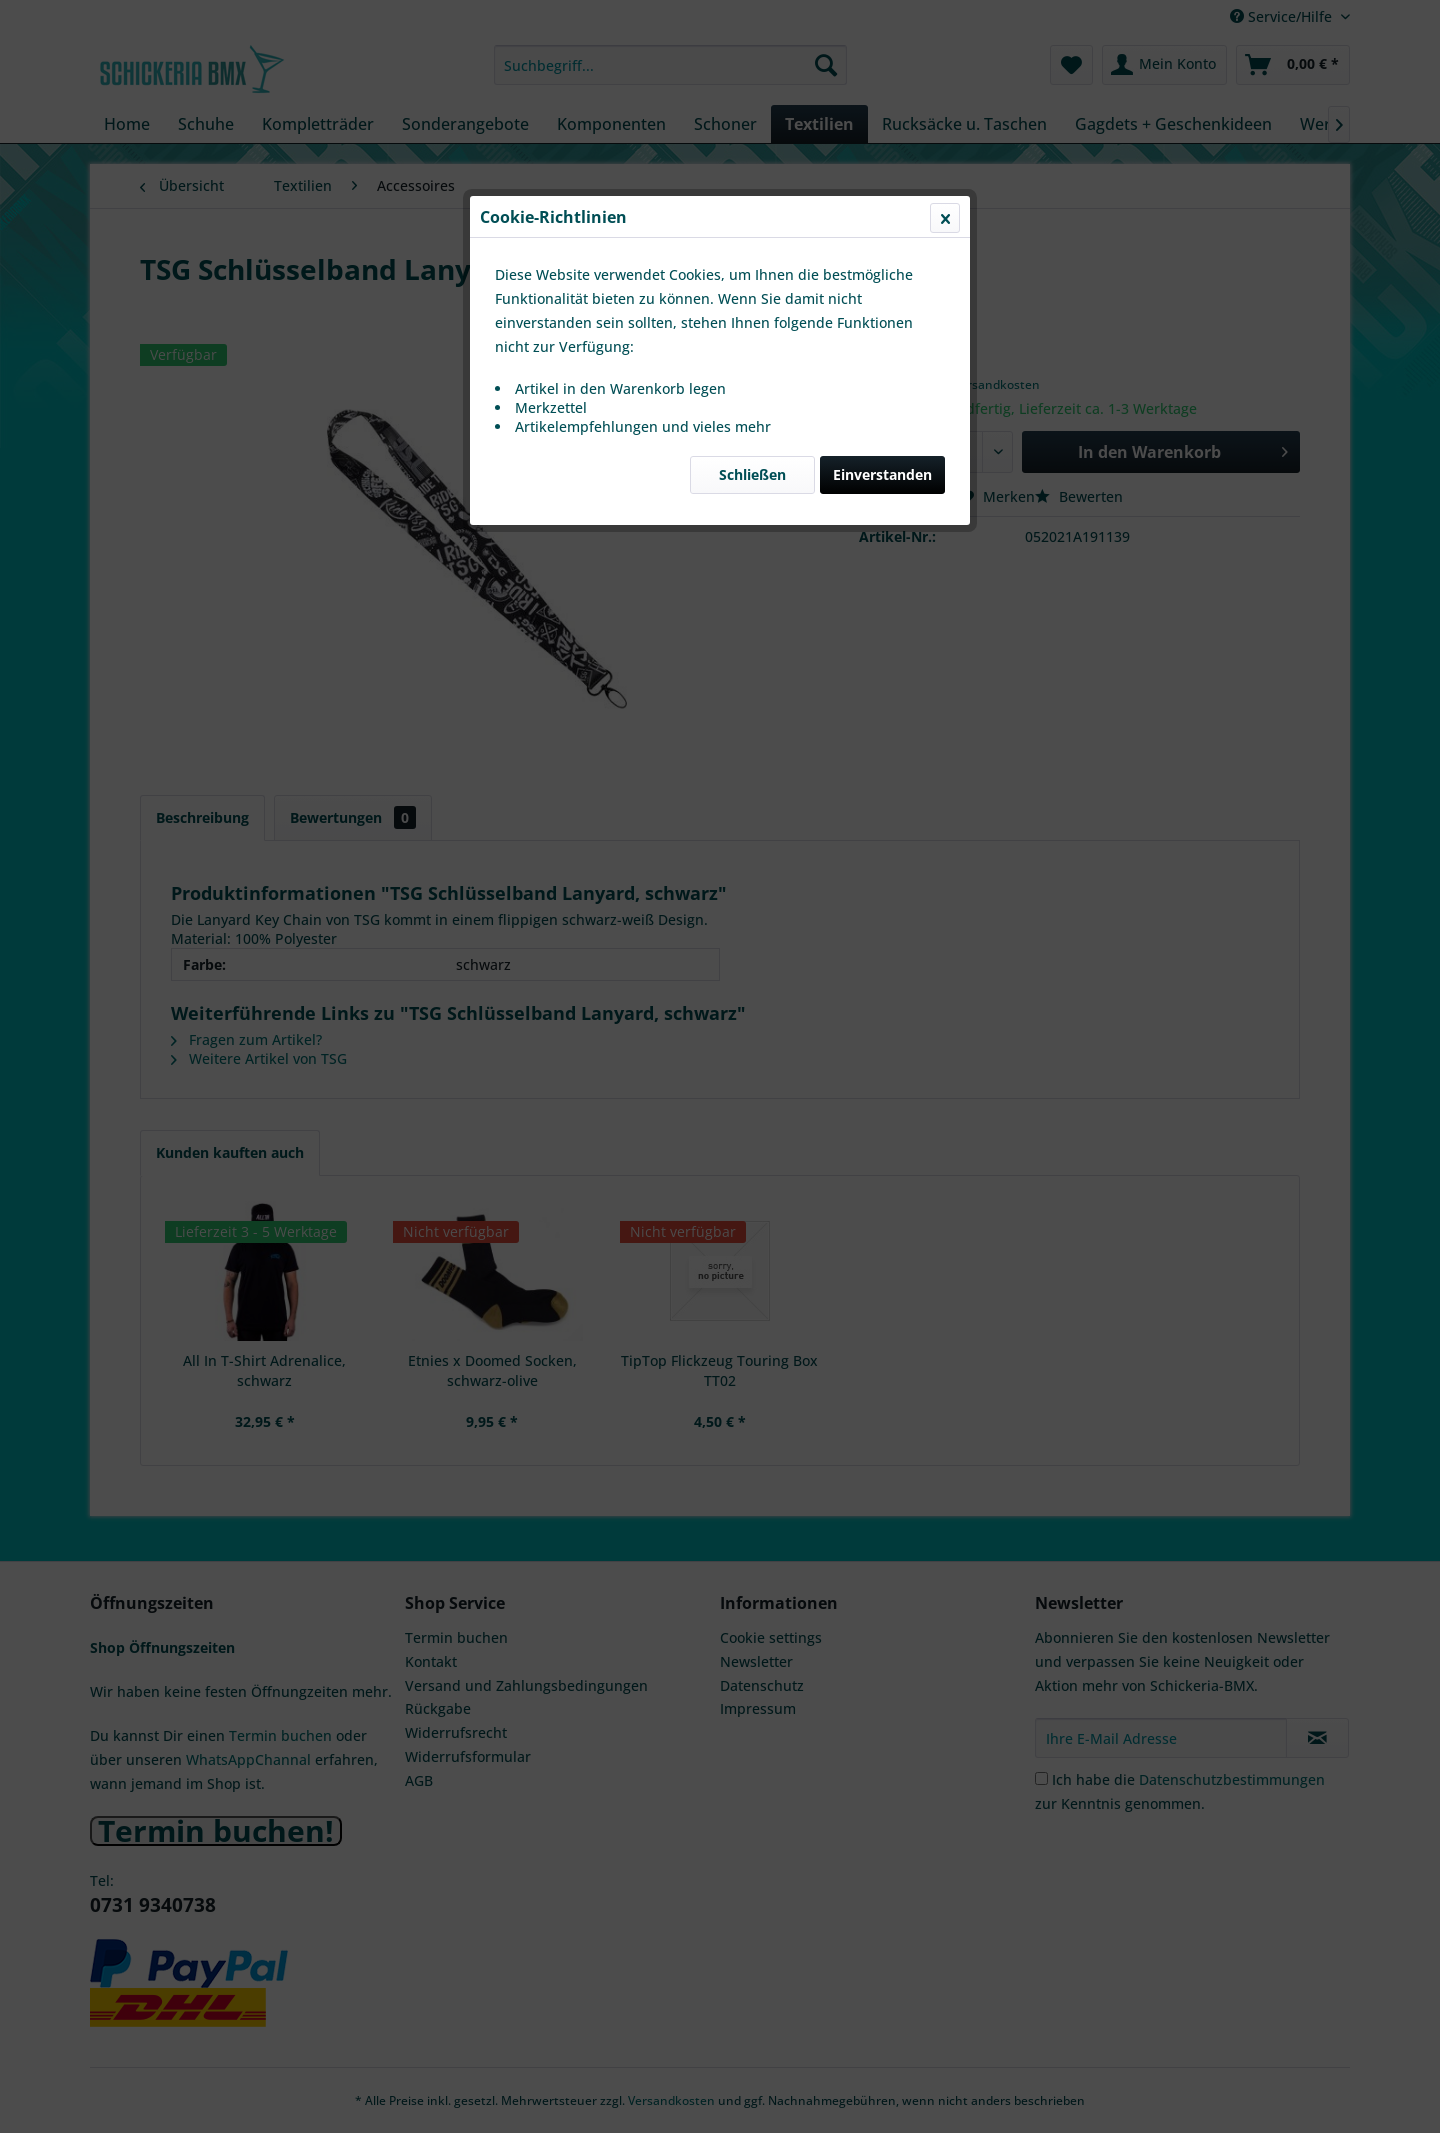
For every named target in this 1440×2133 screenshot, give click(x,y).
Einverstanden (882, 474)
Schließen (752, 474)
